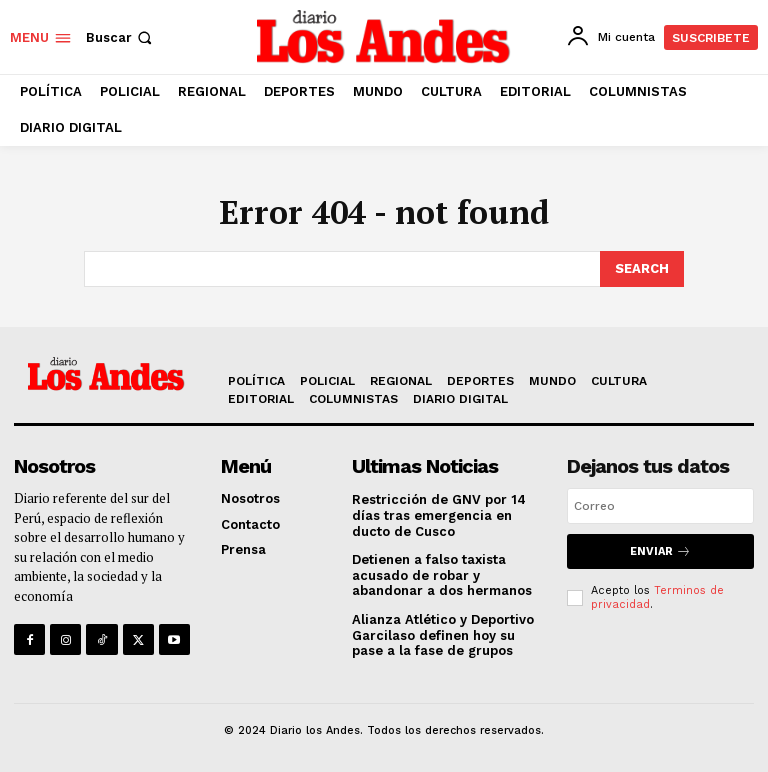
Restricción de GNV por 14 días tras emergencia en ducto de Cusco (439, 515)
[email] (660, 506)
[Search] (642, 269)
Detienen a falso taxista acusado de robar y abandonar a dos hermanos (442, 575)
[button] (121, 37)
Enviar (660, 551)
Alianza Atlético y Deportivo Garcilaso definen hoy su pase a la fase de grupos (443, 635)
